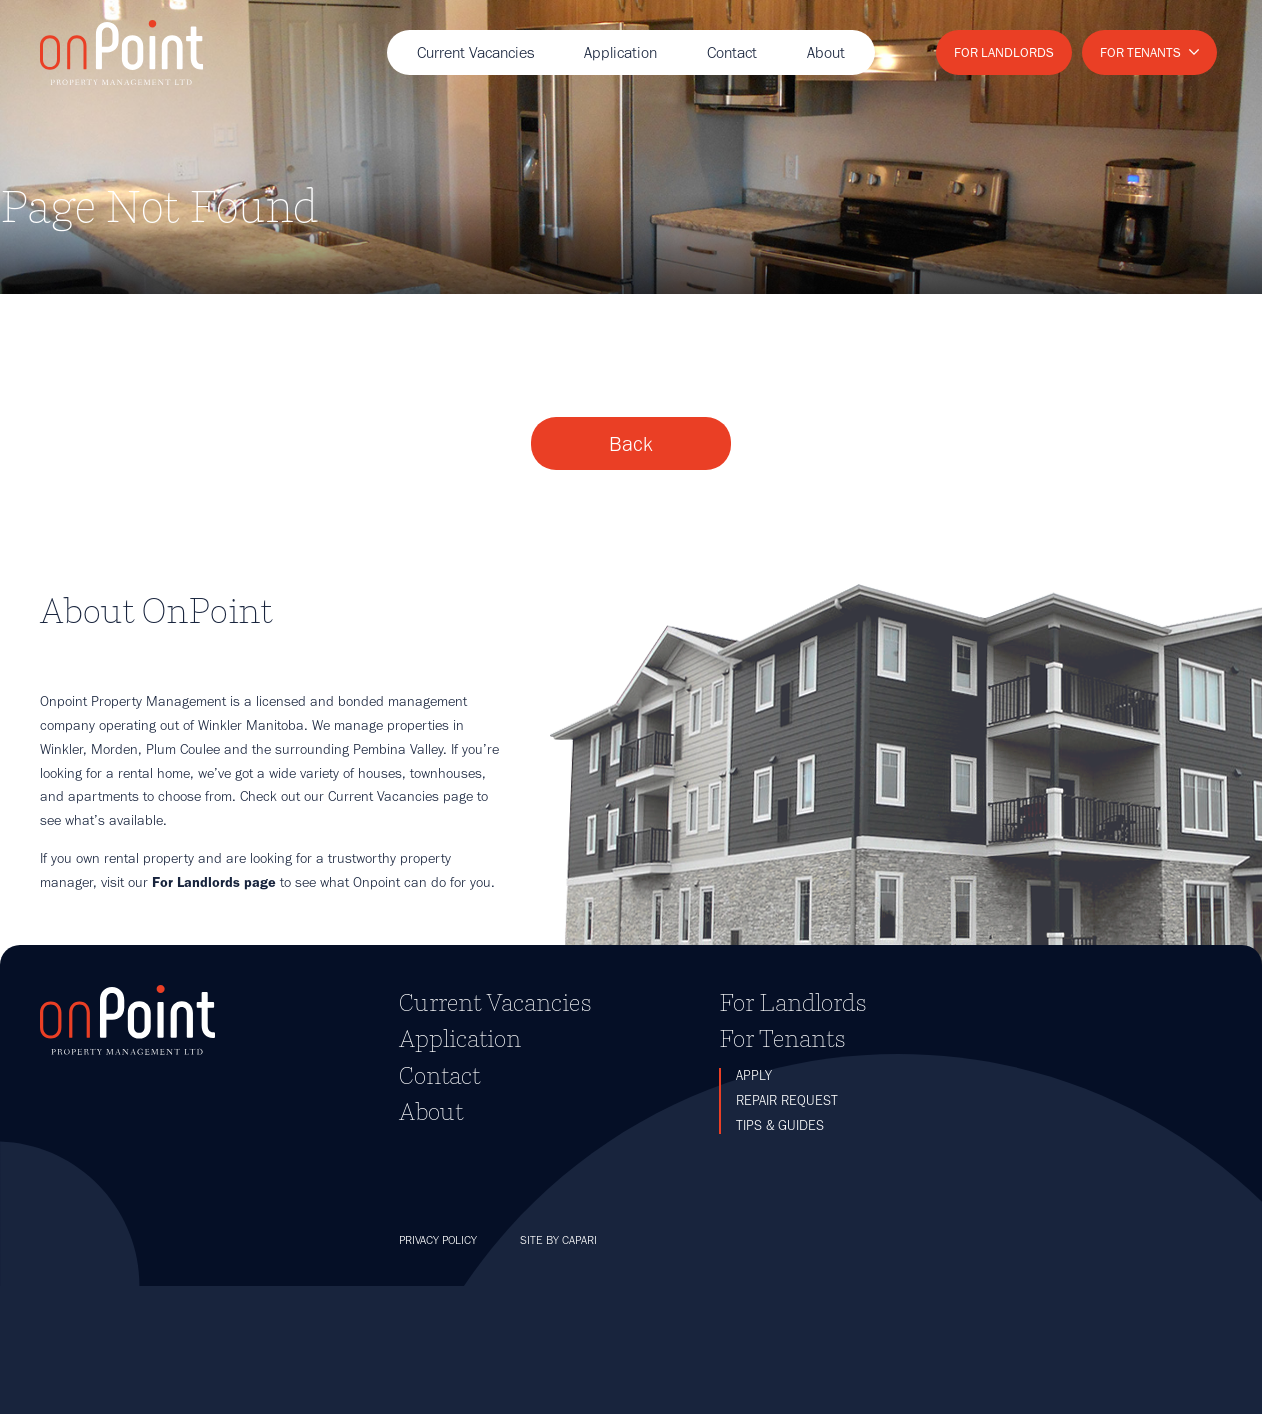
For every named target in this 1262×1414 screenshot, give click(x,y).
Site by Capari (558, 1368)
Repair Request (787, 1228)
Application (620, 52)
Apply (754, 1202)
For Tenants (1140, 52)
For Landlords (1004, 52)
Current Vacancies (475, 52)
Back (631, 562)
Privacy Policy (438, 1368)
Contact (732, 52)
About (826, 52)
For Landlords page (214, 1010)
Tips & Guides (780, 1253)
